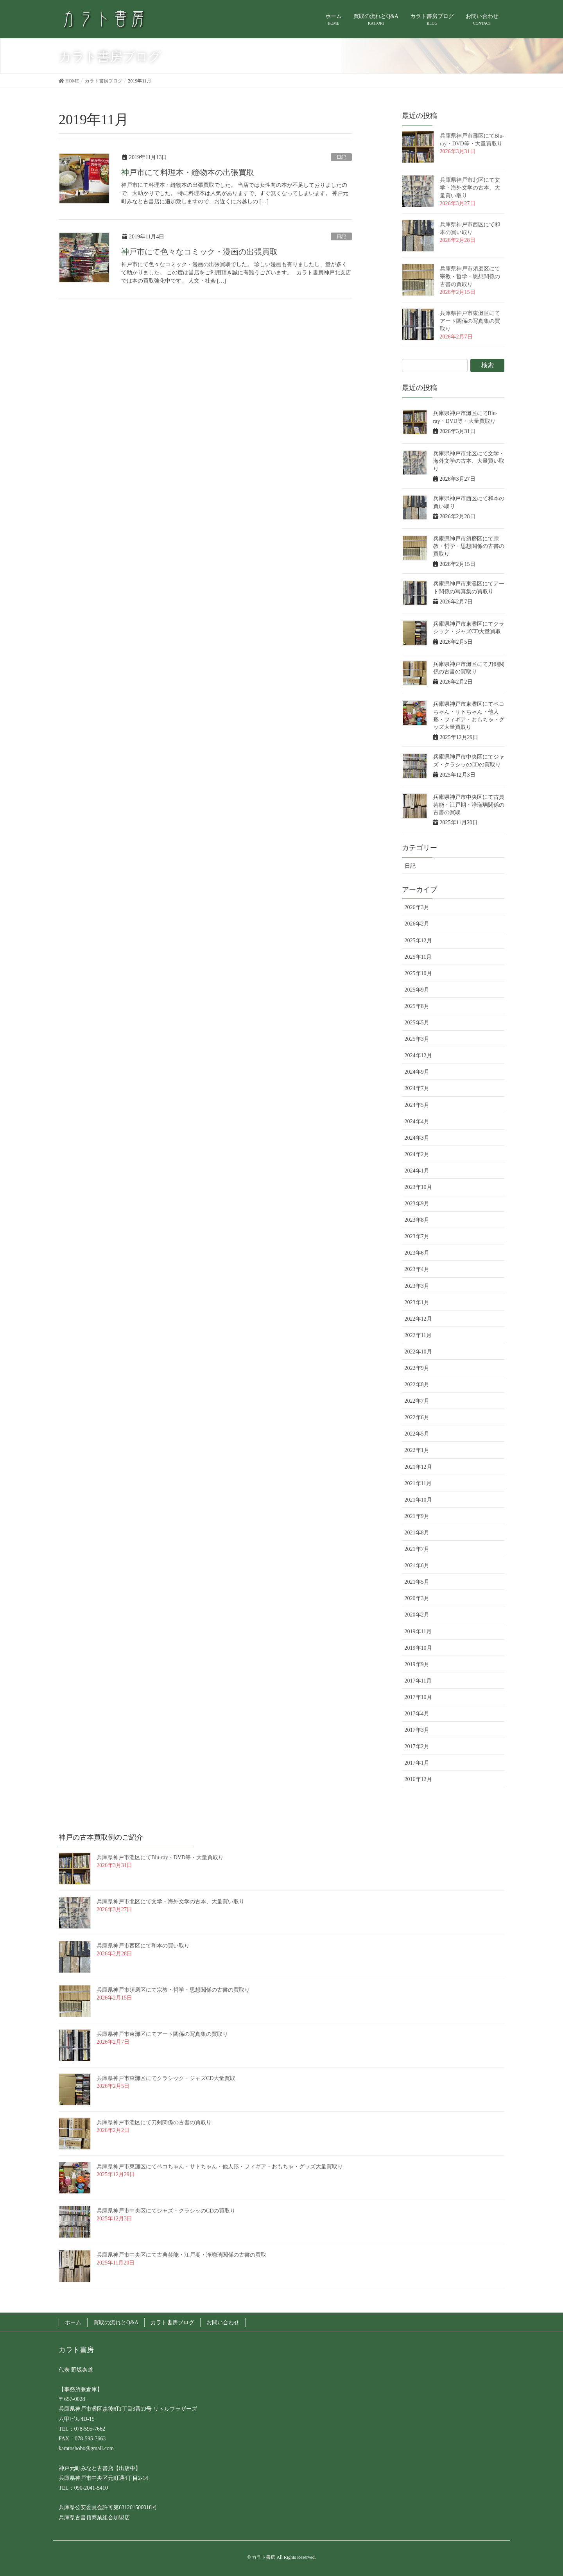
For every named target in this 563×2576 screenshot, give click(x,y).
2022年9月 (417, 1368)
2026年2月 (417, 924)
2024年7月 (417, 1088)
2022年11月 (418, 1335)
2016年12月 (418, 1779)
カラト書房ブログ (172, 2322)
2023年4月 (417, 1269)
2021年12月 (418, 1467)
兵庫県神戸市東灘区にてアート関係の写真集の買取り (470, 321)
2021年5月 (417, 1582)
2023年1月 (417, 1302)
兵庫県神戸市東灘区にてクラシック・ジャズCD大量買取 (166, 2078)
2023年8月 (417, 1220)
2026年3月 (417, 907)
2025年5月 (417, 1023)
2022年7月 (417, 1401)
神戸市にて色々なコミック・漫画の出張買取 (199, 251)
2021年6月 (417, 1565)
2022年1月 (417, 1450)
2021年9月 (417, 1516)
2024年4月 (417, 1121)
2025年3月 (417, 1039)
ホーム (73, 2322)
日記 (341, 157)
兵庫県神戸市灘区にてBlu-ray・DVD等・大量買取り (160, 1857)
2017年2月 (417, 1746)
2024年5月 (417, 1105)
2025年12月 (418, 940)
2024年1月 (417, 1171)
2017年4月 (417, 1714)
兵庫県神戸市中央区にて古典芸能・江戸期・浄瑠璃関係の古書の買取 (468, 804)
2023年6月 (417, 1253)
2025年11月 (418, 957)
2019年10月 (418, 1648)
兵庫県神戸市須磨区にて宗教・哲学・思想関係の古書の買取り (470, 276)
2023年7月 (417, 1236)
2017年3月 (417, 1730)
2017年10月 (418, 1697)
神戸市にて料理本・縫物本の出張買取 (187, 172)
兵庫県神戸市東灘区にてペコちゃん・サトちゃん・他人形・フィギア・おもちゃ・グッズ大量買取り (220, 2167)
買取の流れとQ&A (115, 2322)
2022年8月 (417, 1384)
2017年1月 (417, 1763)
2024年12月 (418, 1055)
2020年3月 (417, 1598)
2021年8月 (417, 1533)
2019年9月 (417, 1664)
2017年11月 (418, 1681)
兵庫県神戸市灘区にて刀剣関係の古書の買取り (154, 2122)
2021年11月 (418, 1483)
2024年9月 (417, 1072)
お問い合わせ (222, 2322)
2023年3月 (417, 1286)
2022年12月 (418, 1319)
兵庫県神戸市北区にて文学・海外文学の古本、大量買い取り (470, 188)
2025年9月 (417, 990)
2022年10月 (418, 1352)
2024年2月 (417, 1154)
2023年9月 (417, 1204)
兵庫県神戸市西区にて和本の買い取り (143, 1946)
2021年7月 (417, 1549)
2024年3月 (417, 1138)
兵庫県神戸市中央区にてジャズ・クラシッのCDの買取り (166, 2211)
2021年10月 (418, 1500)
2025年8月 (417, 1006)
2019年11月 (418, 1631)
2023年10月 (418, 1187)
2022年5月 (417, 1434)
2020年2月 (417, 1615)
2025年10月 (418, 973)
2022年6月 (417, 1417)
